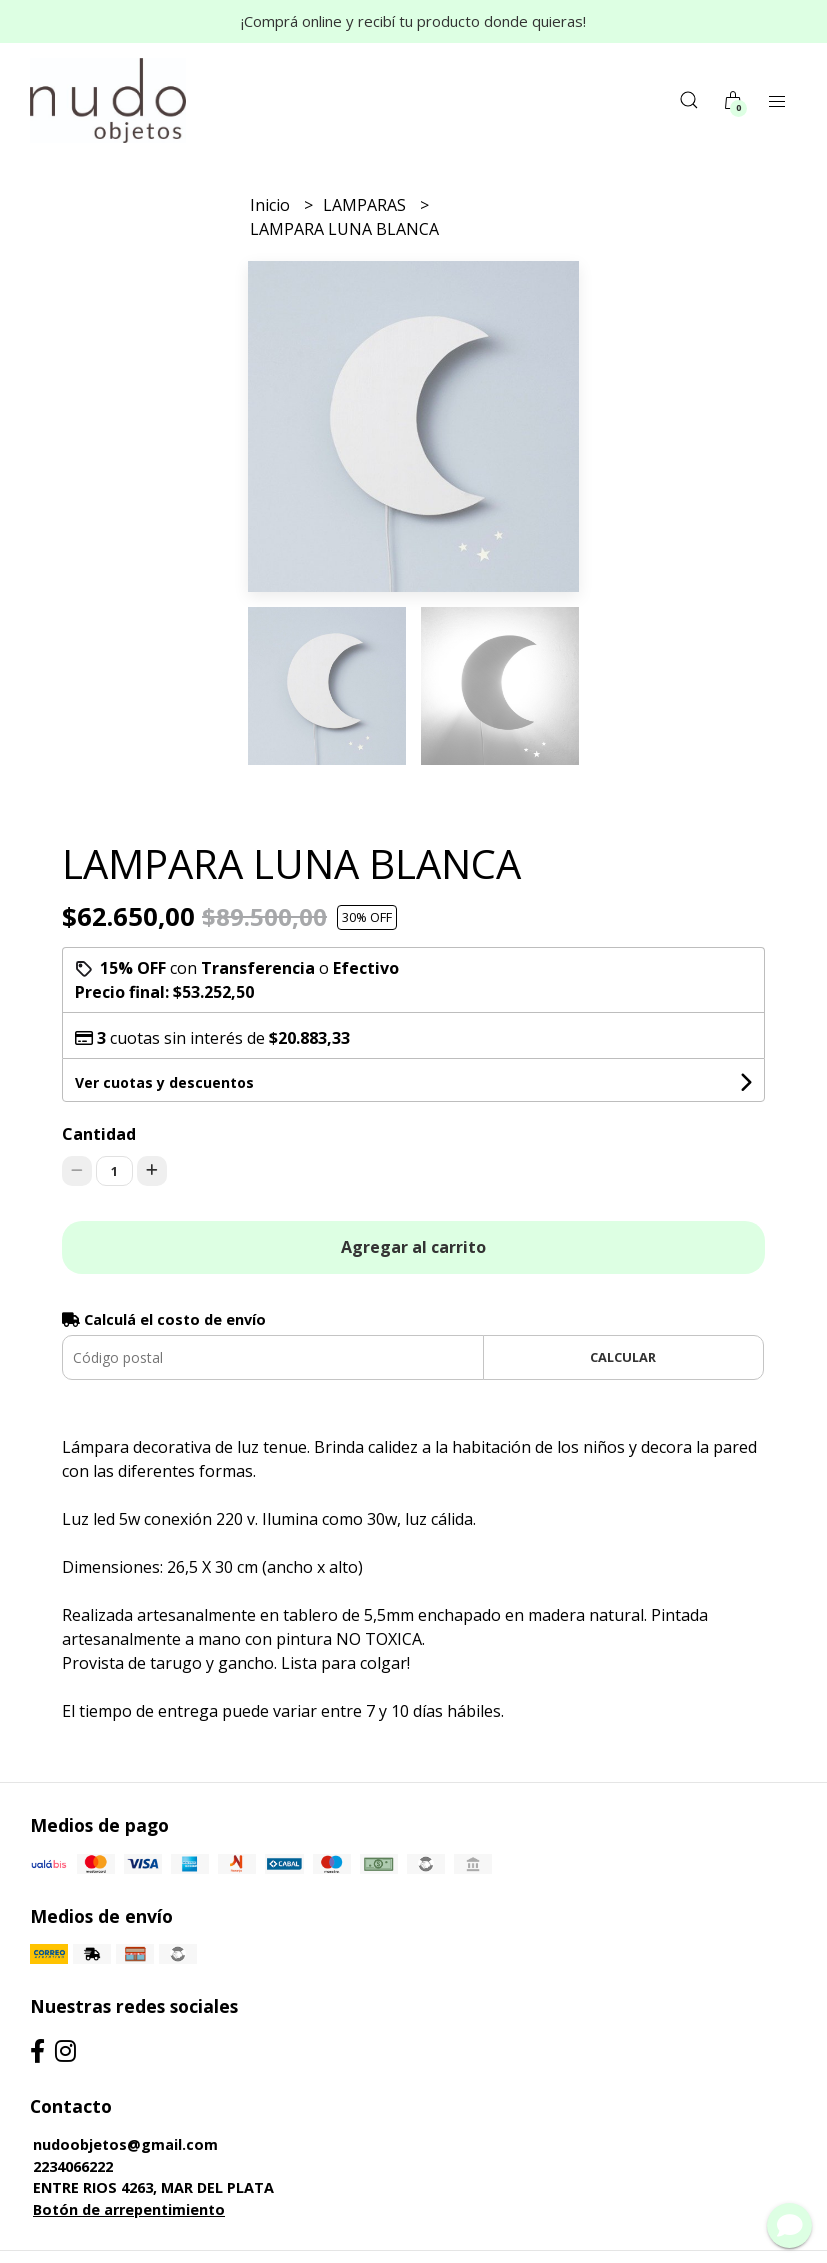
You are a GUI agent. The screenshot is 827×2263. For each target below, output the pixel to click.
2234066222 (73, 2166)
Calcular (623, 1357)
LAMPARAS (366, 205)
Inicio (272, 205)
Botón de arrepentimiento (129, 2209)
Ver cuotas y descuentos (164, 1082)
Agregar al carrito (413, 1247)
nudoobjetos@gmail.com (125, 2144)
